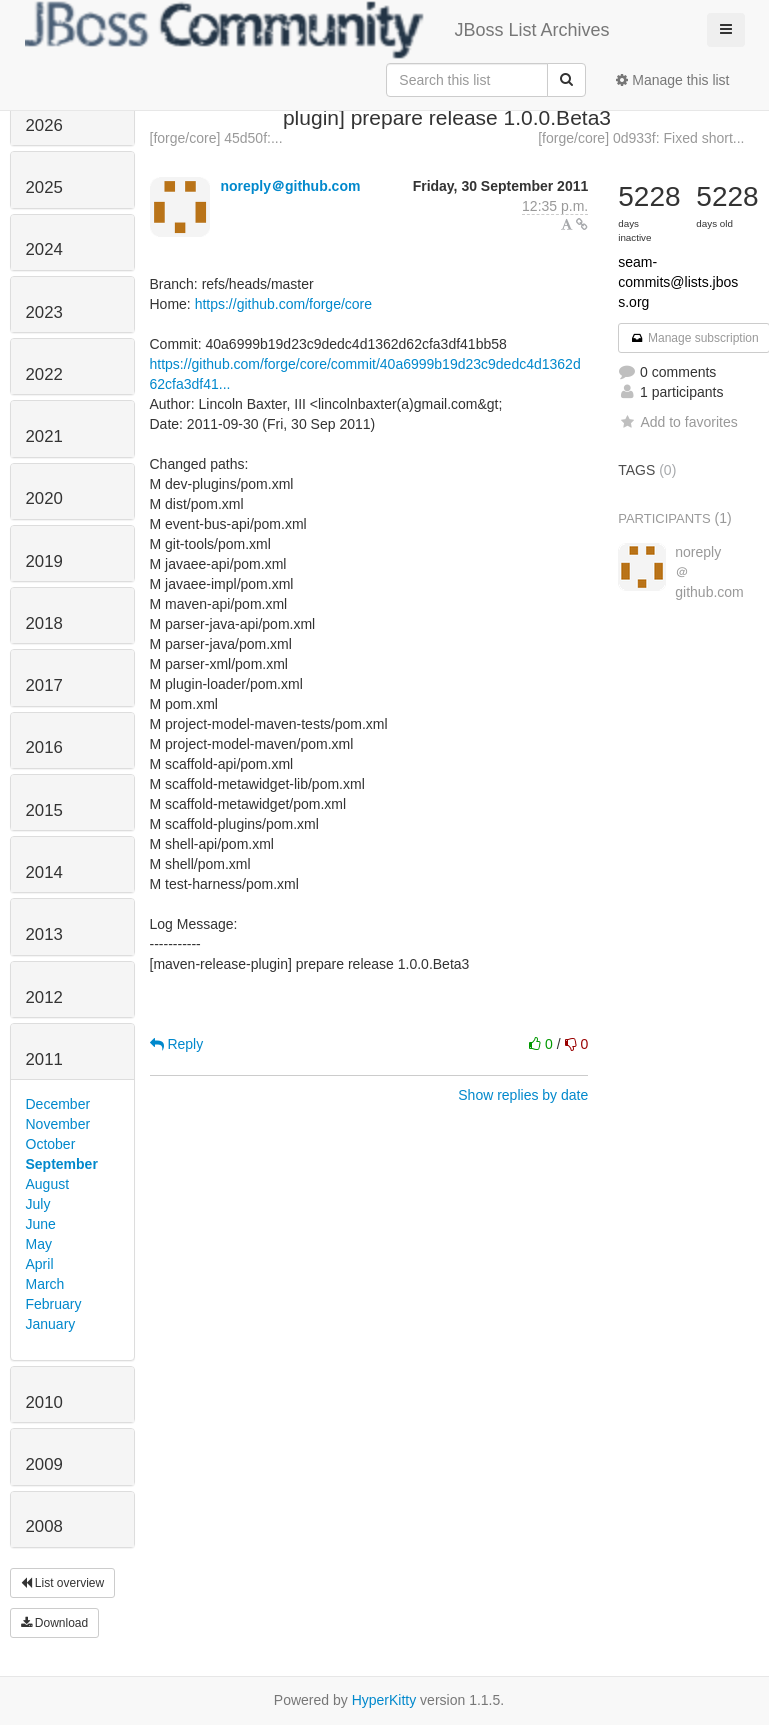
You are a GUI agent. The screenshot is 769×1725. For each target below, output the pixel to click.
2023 (44, 312)
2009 (44, 1464)
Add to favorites (677, 422)
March (45, 1284)
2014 (44, 872)
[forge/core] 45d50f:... (216, 138)
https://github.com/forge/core (283, 304)
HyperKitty (384, 1700)
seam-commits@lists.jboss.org (678, 282)
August (48, 1184)
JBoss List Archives (317, 30)
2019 (44, 561)
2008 (44, 1526)
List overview (63, 1583)
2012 (44, 997)
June (41, 1224)
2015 (44, 810)
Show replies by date (523, 1095)
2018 (44, 623)
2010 (44, 1402)
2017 (44, 685)
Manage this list (672, 80)
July (38, 1204)
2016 (44, 747)
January (51, 1324)
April (40, 1264)
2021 (44, 436)
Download (55, 1623)
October (51, 1144)
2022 (44, 374)
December (58, 1104)
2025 (44, 187)
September (62, 1164)
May (39, 1244)
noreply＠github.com (290, 186)
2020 (44, 498)
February (54, 1304)
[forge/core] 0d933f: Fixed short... (641, 138)
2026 (44, 125)
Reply (177, 1044)
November (58, 1124)
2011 (44, 1059)
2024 (44, 249)
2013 (44, 934)
